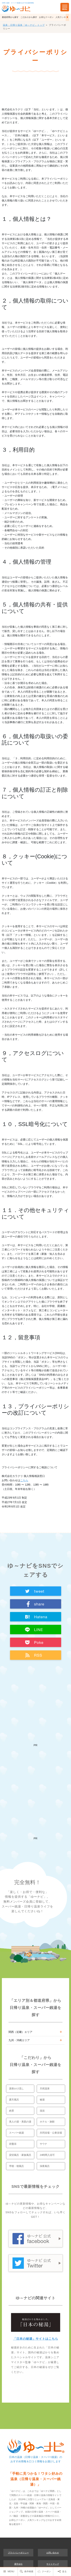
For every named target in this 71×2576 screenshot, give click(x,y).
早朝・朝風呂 (16, 2166)
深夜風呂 (45, 2166)
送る (62, 2571)
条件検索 (26, 2571)
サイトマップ (52, 2564)
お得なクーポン (46, 17)
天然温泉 (45, 2088)
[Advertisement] (35, 1704)
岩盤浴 (12, 2143)
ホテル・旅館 (47, 2121)
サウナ (43, 2143)
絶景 (11, 2110)
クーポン (44, 2571)
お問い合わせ (52, 2553)
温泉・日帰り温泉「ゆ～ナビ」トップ (24, 25)
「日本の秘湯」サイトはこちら (35, 2338)
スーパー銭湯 (16, 2132)
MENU (8, 2571)
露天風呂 (14, 2099)
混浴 (42, 2110)
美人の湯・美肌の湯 (20, 2121)
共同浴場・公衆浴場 (51, 2132)
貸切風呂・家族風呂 (20, 2155)
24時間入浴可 (47, 2155)
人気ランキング (62, 17)
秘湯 (42, 2099)
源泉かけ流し (16, 2088)
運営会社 (18, 2564)
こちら (24, 1480)
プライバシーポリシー (18, 2553)
